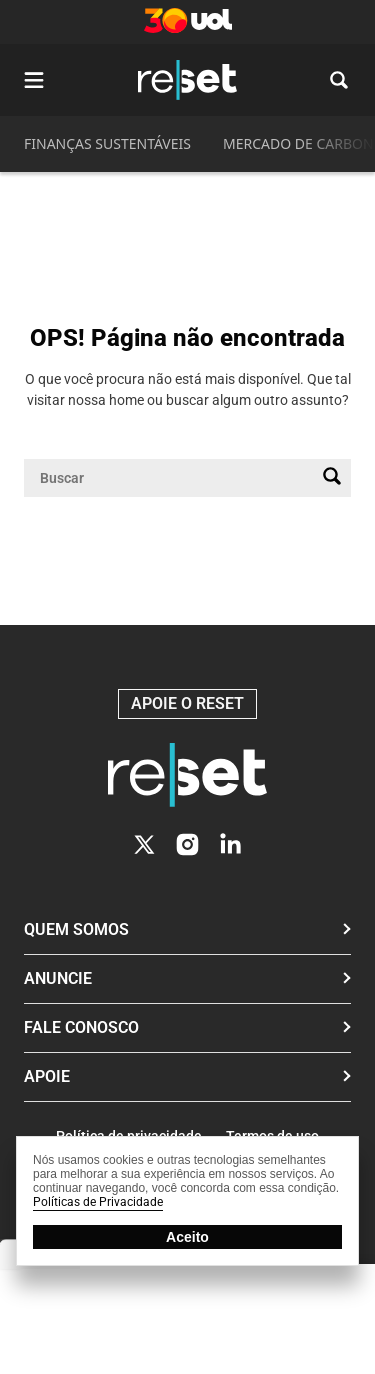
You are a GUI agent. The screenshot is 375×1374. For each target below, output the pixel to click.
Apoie (47, 1076)
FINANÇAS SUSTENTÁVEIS (107, 143)
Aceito (187, 1237)
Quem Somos (76, 929)
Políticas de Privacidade (98, 1202)
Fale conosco (81, 1027)
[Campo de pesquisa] (171, 478)
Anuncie (58, 978)
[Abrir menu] (34, 80)
